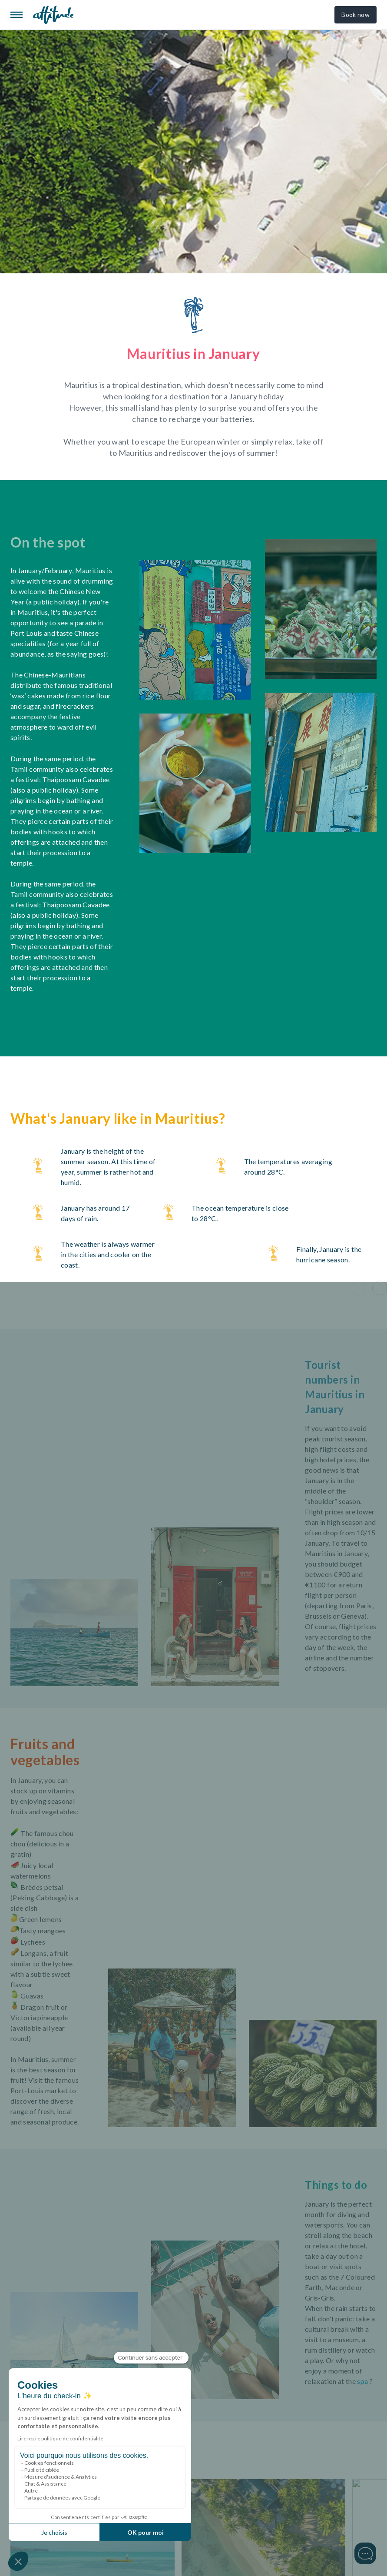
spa (362, 2381)
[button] (358, 1288)
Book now (355, 14)
